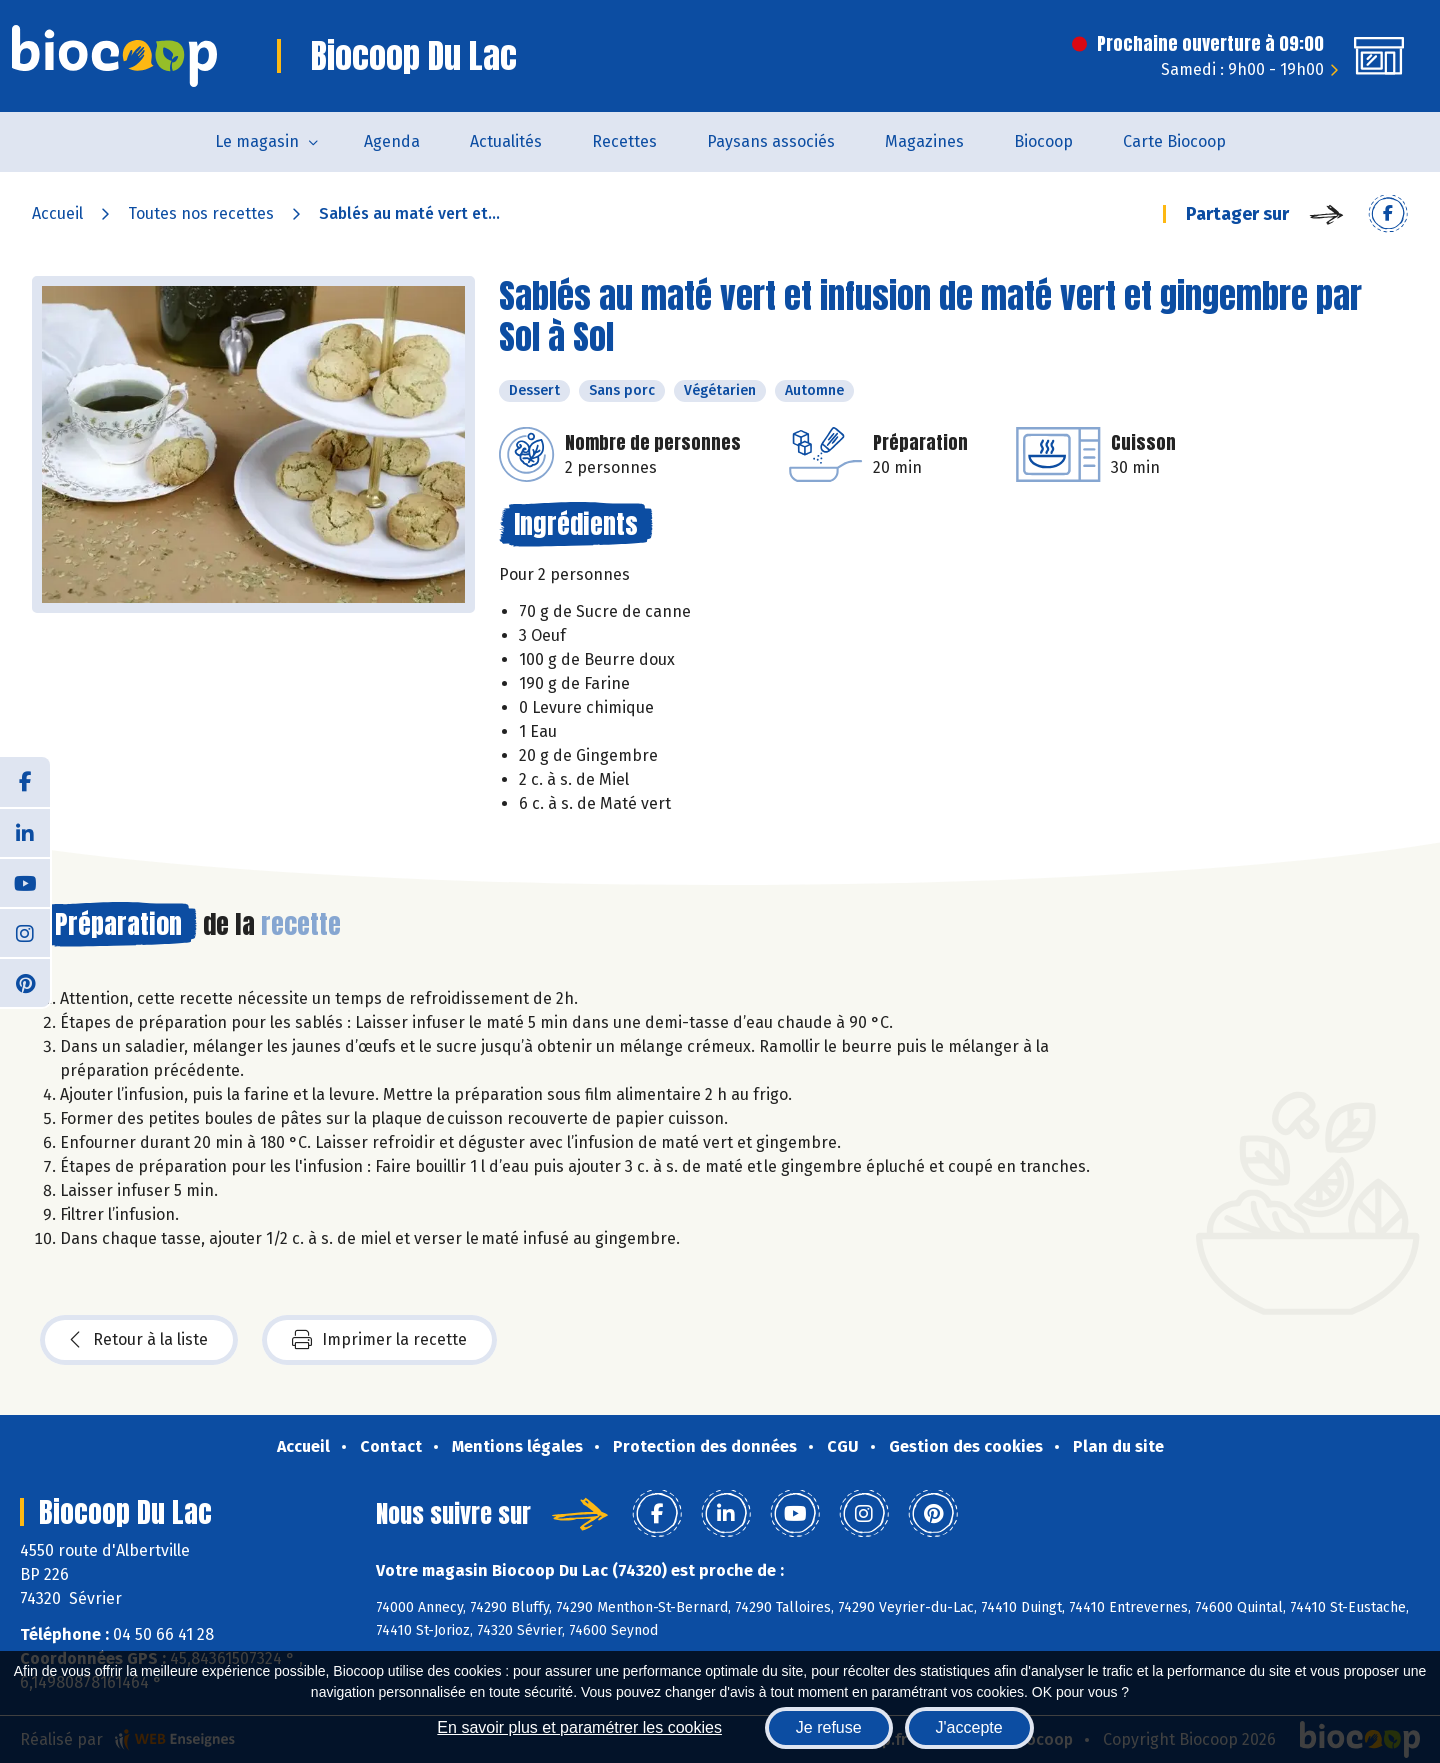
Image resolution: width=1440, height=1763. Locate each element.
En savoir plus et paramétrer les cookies (579, 1727)
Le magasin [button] (257, 141)
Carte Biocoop (1174, 141)
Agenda (392, 141)
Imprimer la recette (379, 1340)
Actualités (506, 141)
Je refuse (829, 1727)
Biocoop (1043, 141)
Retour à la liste (139, 1340)
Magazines (924, 141)
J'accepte (969, 1727)
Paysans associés (771, 141)
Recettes (624, 141)
